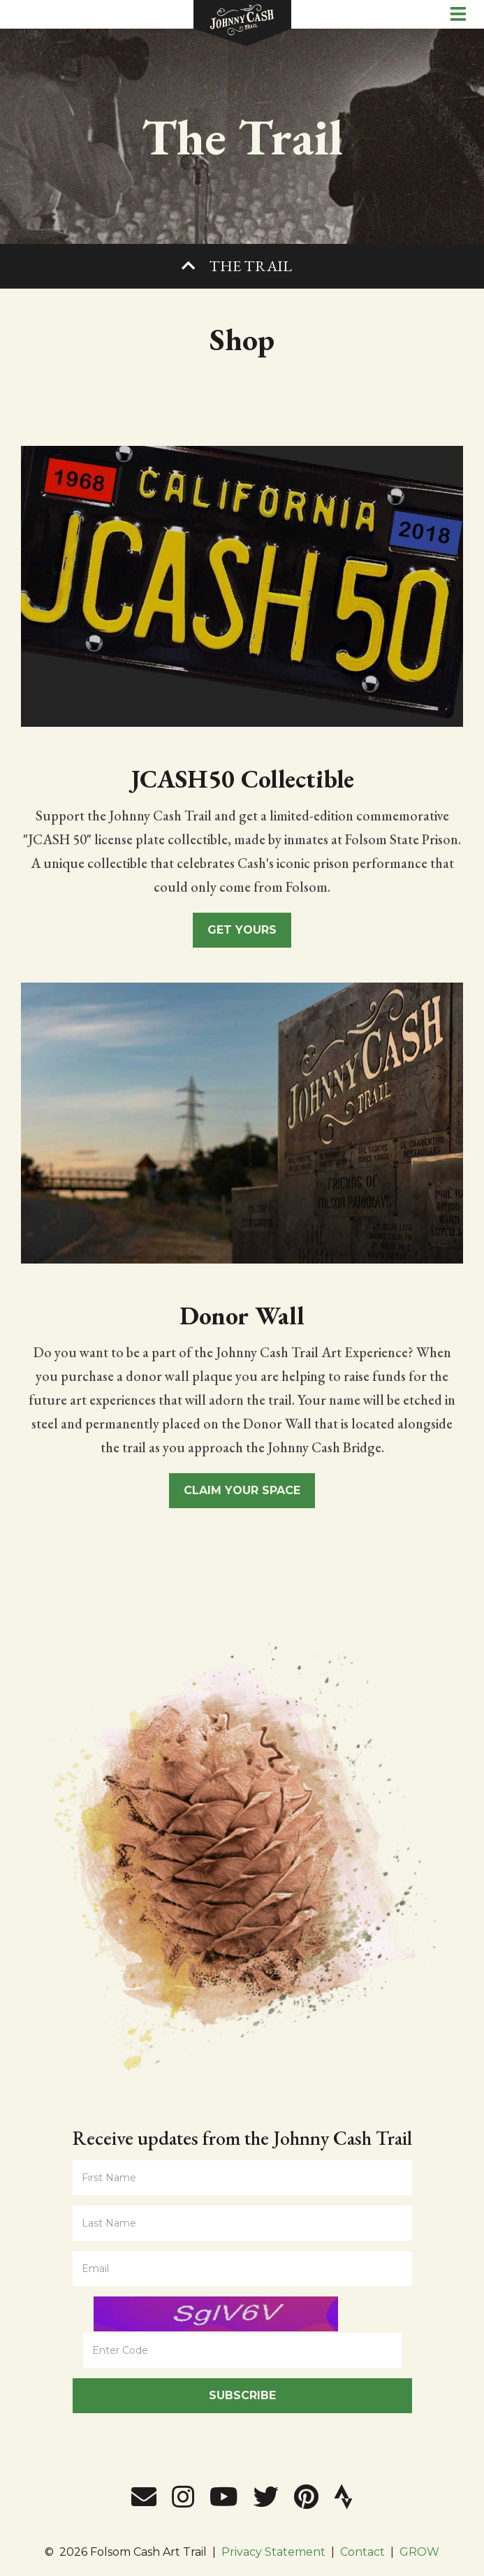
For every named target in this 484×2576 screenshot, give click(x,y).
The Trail (250, 266)
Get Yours (242, 929)
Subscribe (242, 2395)
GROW (419, 2552)
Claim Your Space (242, 1490)
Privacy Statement (273, 2552)
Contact (362, 2552)
